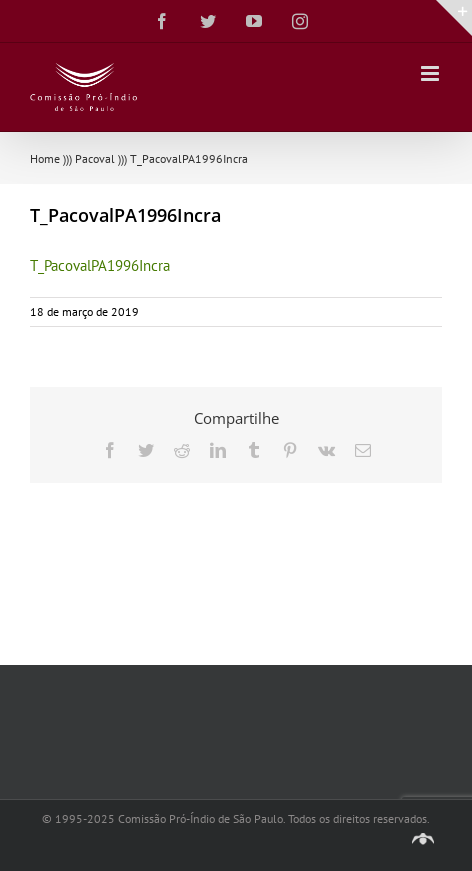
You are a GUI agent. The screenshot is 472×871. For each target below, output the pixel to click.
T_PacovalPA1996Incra (100, 265)
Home (45, 158)
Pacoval (95, 158)
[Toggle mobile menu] (431, 73)
